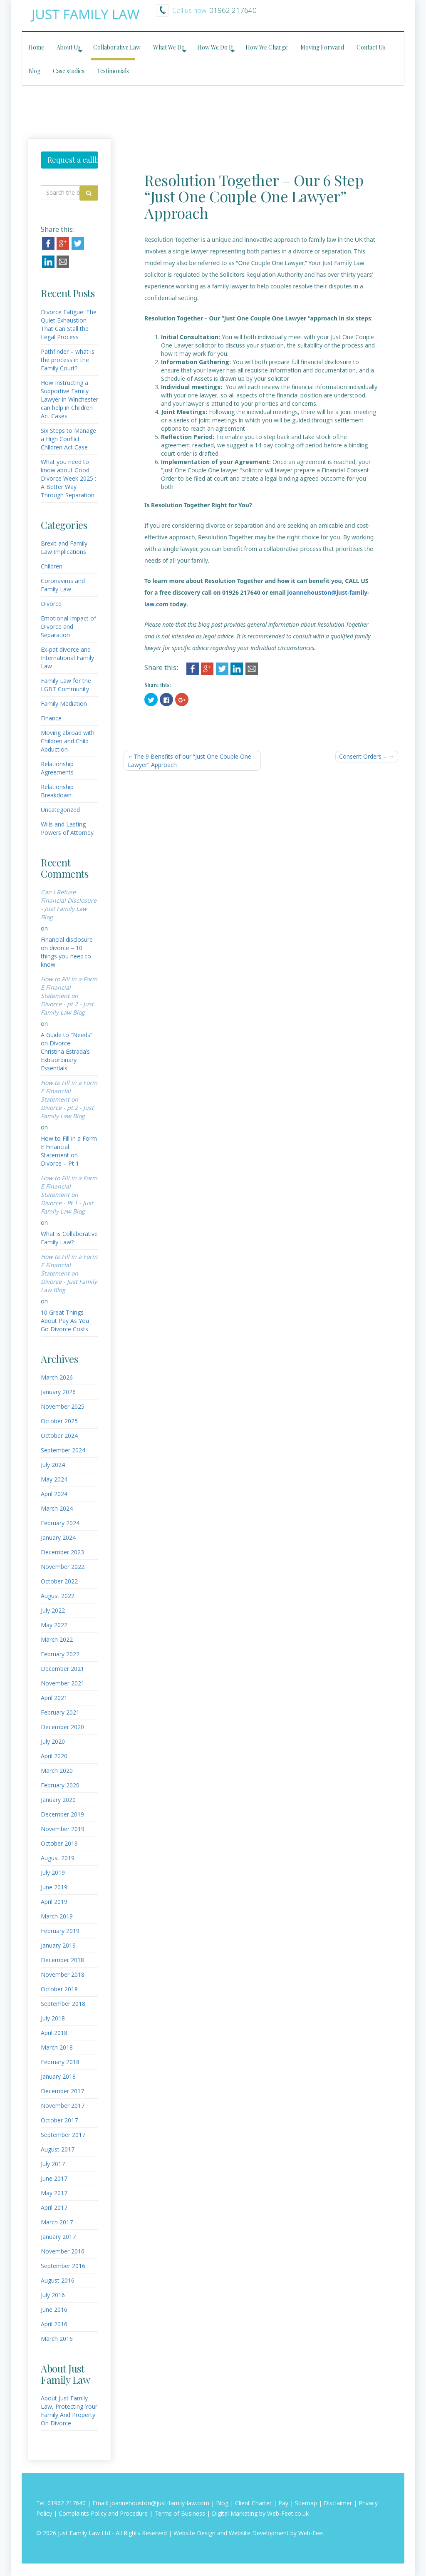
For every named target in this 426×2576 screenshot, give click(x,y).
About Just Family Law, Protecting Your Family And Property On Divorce (69, 2410)
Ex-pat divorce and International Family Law (67, 657)
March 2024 (57, 1508)
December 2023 (62, 1552)
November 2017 (62, 2105)
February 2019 (60, 1931)
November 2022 (62, 1567)
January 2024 (58, 1537)
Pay (283, 2503)
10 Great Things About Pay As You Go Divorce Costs (65, 1320)
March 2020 (57, 1770)
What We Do (169, 47)
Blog (34, 71)
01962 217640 (66, 2503)
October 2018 (59, 1989)
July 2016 (53, 2295)
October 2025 (59, 1421)
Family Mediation (64, 703)
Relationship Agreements (57, 768)
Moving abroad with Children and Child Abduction (67, 741)
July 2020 (53, 1741)
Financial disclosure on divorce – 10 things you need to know (67, 952)
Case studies (68, 71)
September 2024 (63, 1450)
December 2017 (62, 2091)
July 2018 (53, 2018)
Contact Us (371, 47)
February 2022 (60, 1654)
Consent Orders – (362, 756)
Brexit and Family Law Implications (64, 547)
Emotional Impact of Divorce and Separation (68, 626)
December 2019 (62, 1814)
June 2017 (54, 2178)
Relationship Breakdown (57, 791)
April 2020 (54, 1756)
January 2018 (58, 2076)
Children (51, 566)
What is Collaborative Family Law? (69, 1238)
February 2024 (60, 1523)
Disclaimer (338, 2503)
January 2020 (58, 1800)
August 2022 (57, 1596)
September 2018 (63, 2004)
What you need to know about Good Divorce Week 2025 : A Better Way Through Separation (68, 478)
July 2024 (53, 1465)
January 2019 (58, 1945)
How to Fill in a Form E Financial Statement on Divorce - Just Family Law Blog (69, 1273)
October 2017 (59, 2120)
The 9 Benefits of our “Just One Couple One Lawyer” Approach (189, 760)
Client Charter (253, 2503)
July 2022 (53, 1610)
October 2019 (59, 1843)
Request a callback (72, 160)
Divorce (51, 604)
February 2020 (60, 1785)
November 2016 (62, 2251)
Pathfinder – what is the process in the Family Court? (67, 359)
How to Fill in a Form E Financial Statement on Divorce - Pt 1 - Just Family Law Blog (69, 1194)
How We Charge (266, 47)
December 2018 (62, 1960)
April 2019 (54, 1902)
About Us (69, 47)
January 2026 (58, 1392)
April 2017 (54, 2207)
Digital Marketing (235, 2513)
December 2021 (62, 1669)
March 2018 (57, 2047)
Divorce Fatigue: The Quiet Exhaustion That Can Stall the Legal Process (69, 324)
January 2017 (58, 2237)
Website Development (259, 2533)
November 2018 (62, 1974)
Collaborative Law (117, 47)
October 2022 (59, 1581)
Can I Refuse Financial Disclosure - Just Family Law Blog (69, 904)
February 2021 (60, 1712)
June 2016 (54, 2309)
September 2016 (63, 2266)
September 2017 (63, 2135)
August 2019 (57, 1858)
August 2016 (57, 2280)
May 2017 (54, 2193)
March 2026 (57, 1377)
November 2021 (62, 1683)
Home (36, 47)
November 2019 (62, 1829)
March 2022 (57, 1639)
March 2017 (57, 2222)
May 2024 (54, 1479)
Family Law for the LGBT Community (66, 685)
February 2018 (60, 2062)
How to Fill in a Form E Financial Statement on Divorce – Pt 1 (69, 1150)
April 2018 (54, 2033)
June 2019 (54, 1887)
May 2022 (54, 1625)
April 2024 (54, 1494)
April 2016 (54, 2324)
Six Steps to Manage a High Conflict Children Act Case (68, 439)
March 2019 (57, 1916)
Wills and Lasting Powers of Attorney (67, 828)
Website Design (194, 2533)
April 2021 (54, 1698)
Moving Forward (322, 47)
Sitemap (306, 2503)
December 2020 (62, 1727)
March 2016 (57, 2339)
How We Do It (215, 47)
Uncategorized (60, 810)
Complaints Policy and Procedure (103, 2513)
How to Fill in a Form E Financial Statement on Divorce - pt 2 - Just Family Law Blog (69, 995)
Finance (51, 718)
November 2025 (62, 1406)
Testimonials (113, 71)
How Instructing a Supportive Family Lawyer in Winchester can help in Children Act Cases (69, 399)
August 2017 (57, 2149)
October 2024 (59, 1435)
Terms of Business (179, 2513)
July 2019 (53, 1872)
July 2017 (53, 2164)
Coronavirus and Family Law (63, 585)
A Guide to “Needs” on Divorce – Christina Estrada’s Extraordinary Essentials (66, 1051)
